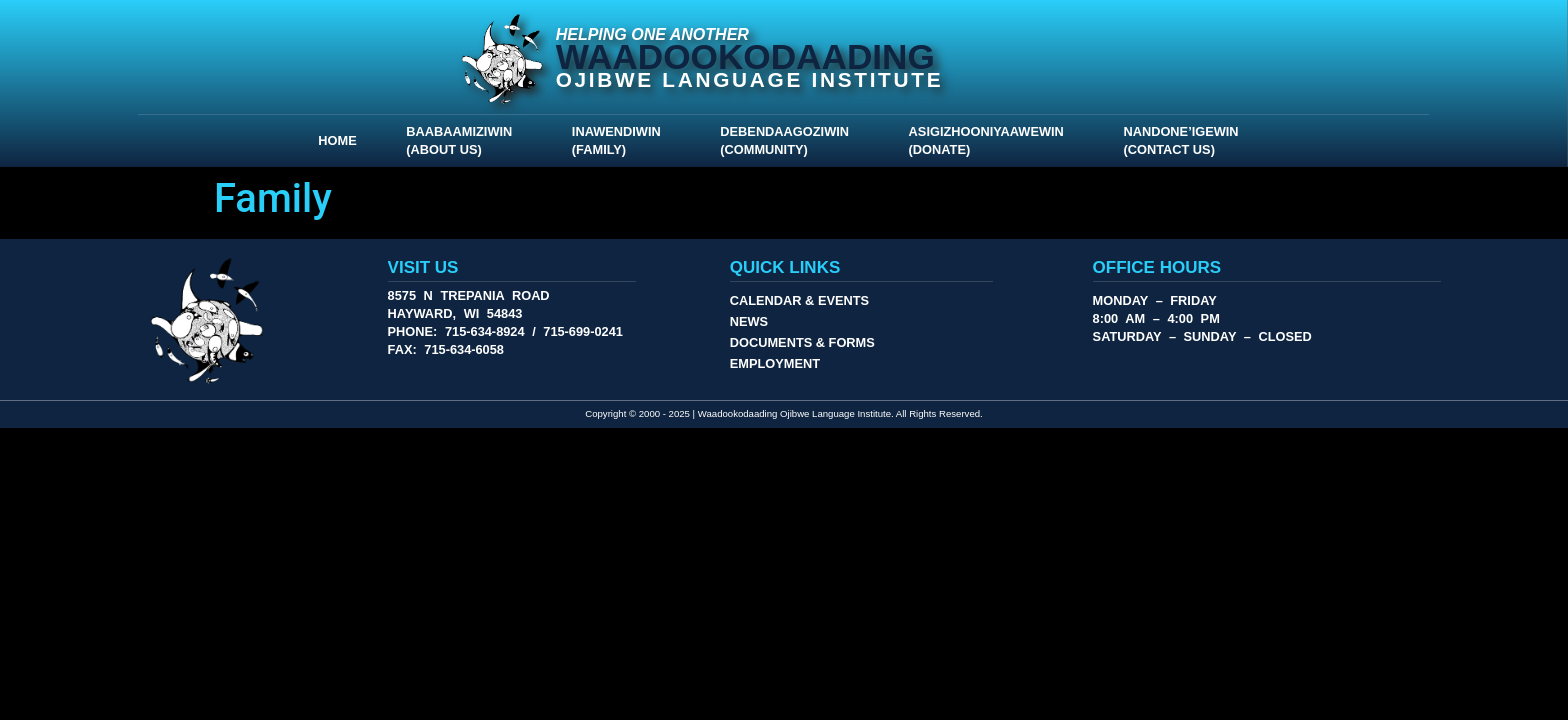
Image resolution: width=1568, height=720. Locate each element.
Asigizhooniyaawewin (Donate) (991, 140)
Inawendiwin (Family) (621, 140)
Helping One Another (652, 34)
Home (337, 140)
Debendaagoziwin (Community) (789, 140)
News (749, 321)
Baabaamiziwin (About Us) (464, 140)
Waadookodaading (745, 56)
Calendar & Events (799, 300)
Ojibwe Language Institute (750, 79)
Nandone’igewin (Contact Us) (1185, 140)
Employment (775, 363)
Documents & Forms (802, 342)
